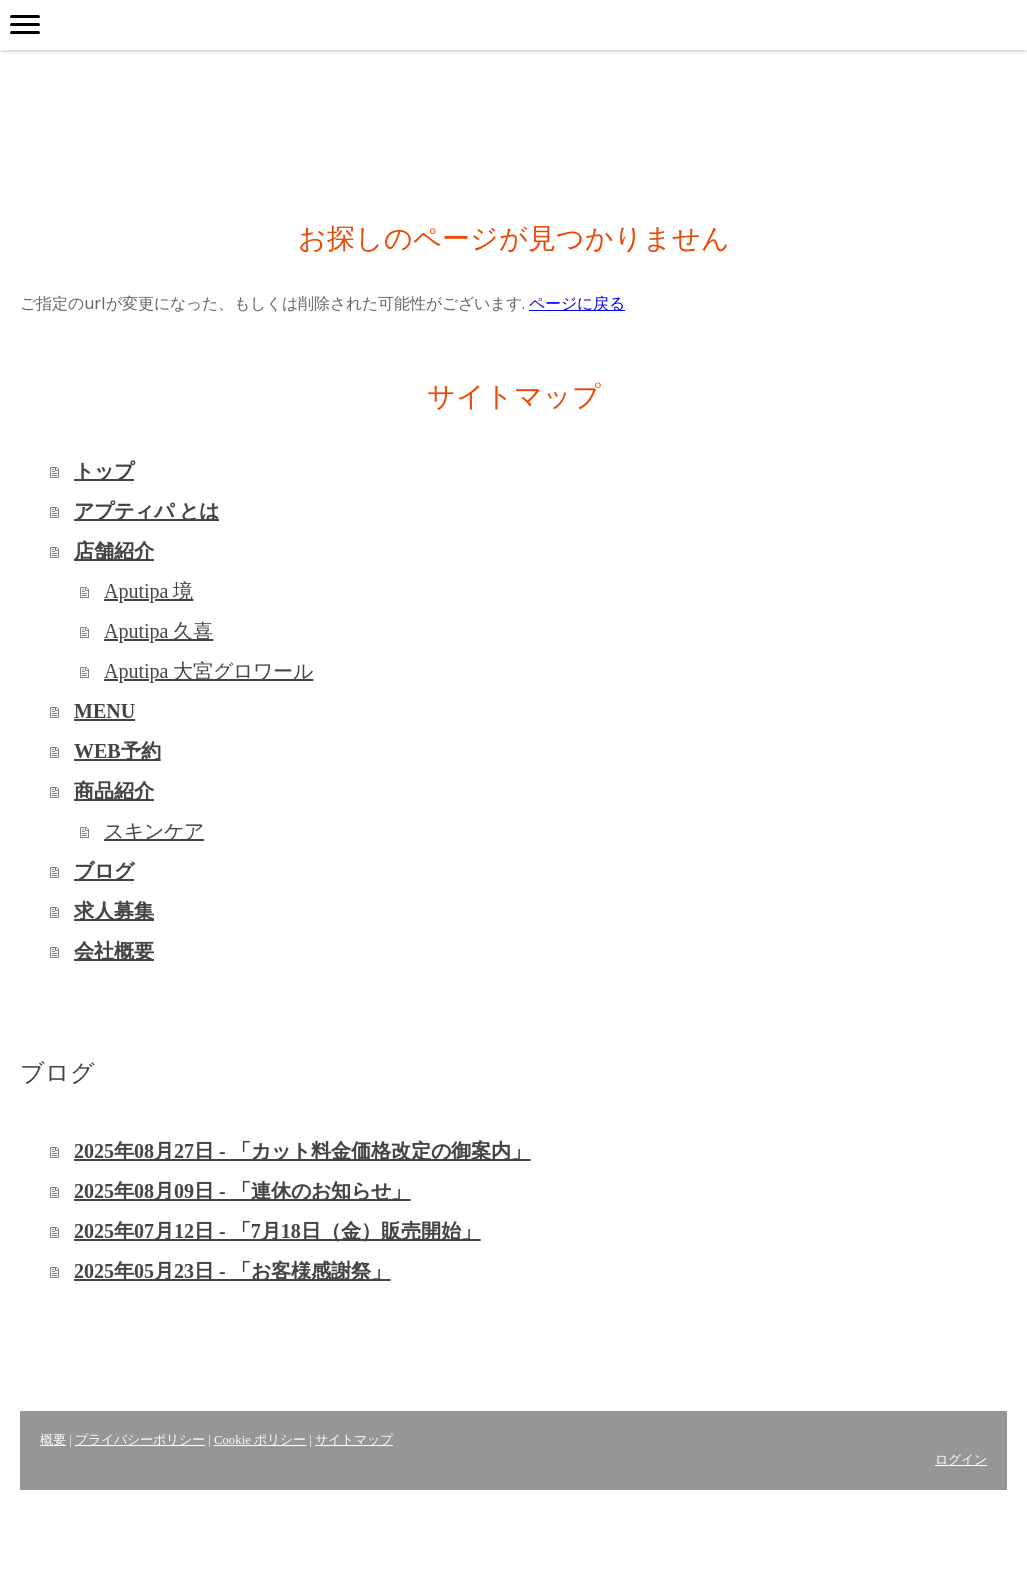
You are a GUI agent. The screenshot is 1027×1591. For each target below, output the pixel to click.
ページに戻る (577, 303)
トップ (104, 471)
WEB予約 (117, 751)
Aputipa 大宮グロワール (208, 671)
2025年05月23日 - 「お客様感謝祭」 (232, 1271)
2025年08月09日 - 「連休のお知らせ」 (242, 1191)
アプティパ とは (146, 511)
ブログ (104, 871)
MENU (104, 711)
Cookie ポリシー (260, 1440)
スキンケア (154, 831)
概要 (53, 1440)
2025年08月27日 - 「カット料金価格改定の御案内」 (302, 1151)
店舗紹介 (114, 551)
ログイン (961, 1460)
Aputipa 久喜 (158, 631)
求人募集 (114, 911)
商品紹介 (114, 791)
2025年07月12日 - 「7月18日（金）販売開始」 (277, 1231)
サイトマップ (354, 1440)
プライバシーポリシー (140, 1440)
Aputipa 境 (148, 591)
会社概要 (114, 951)
